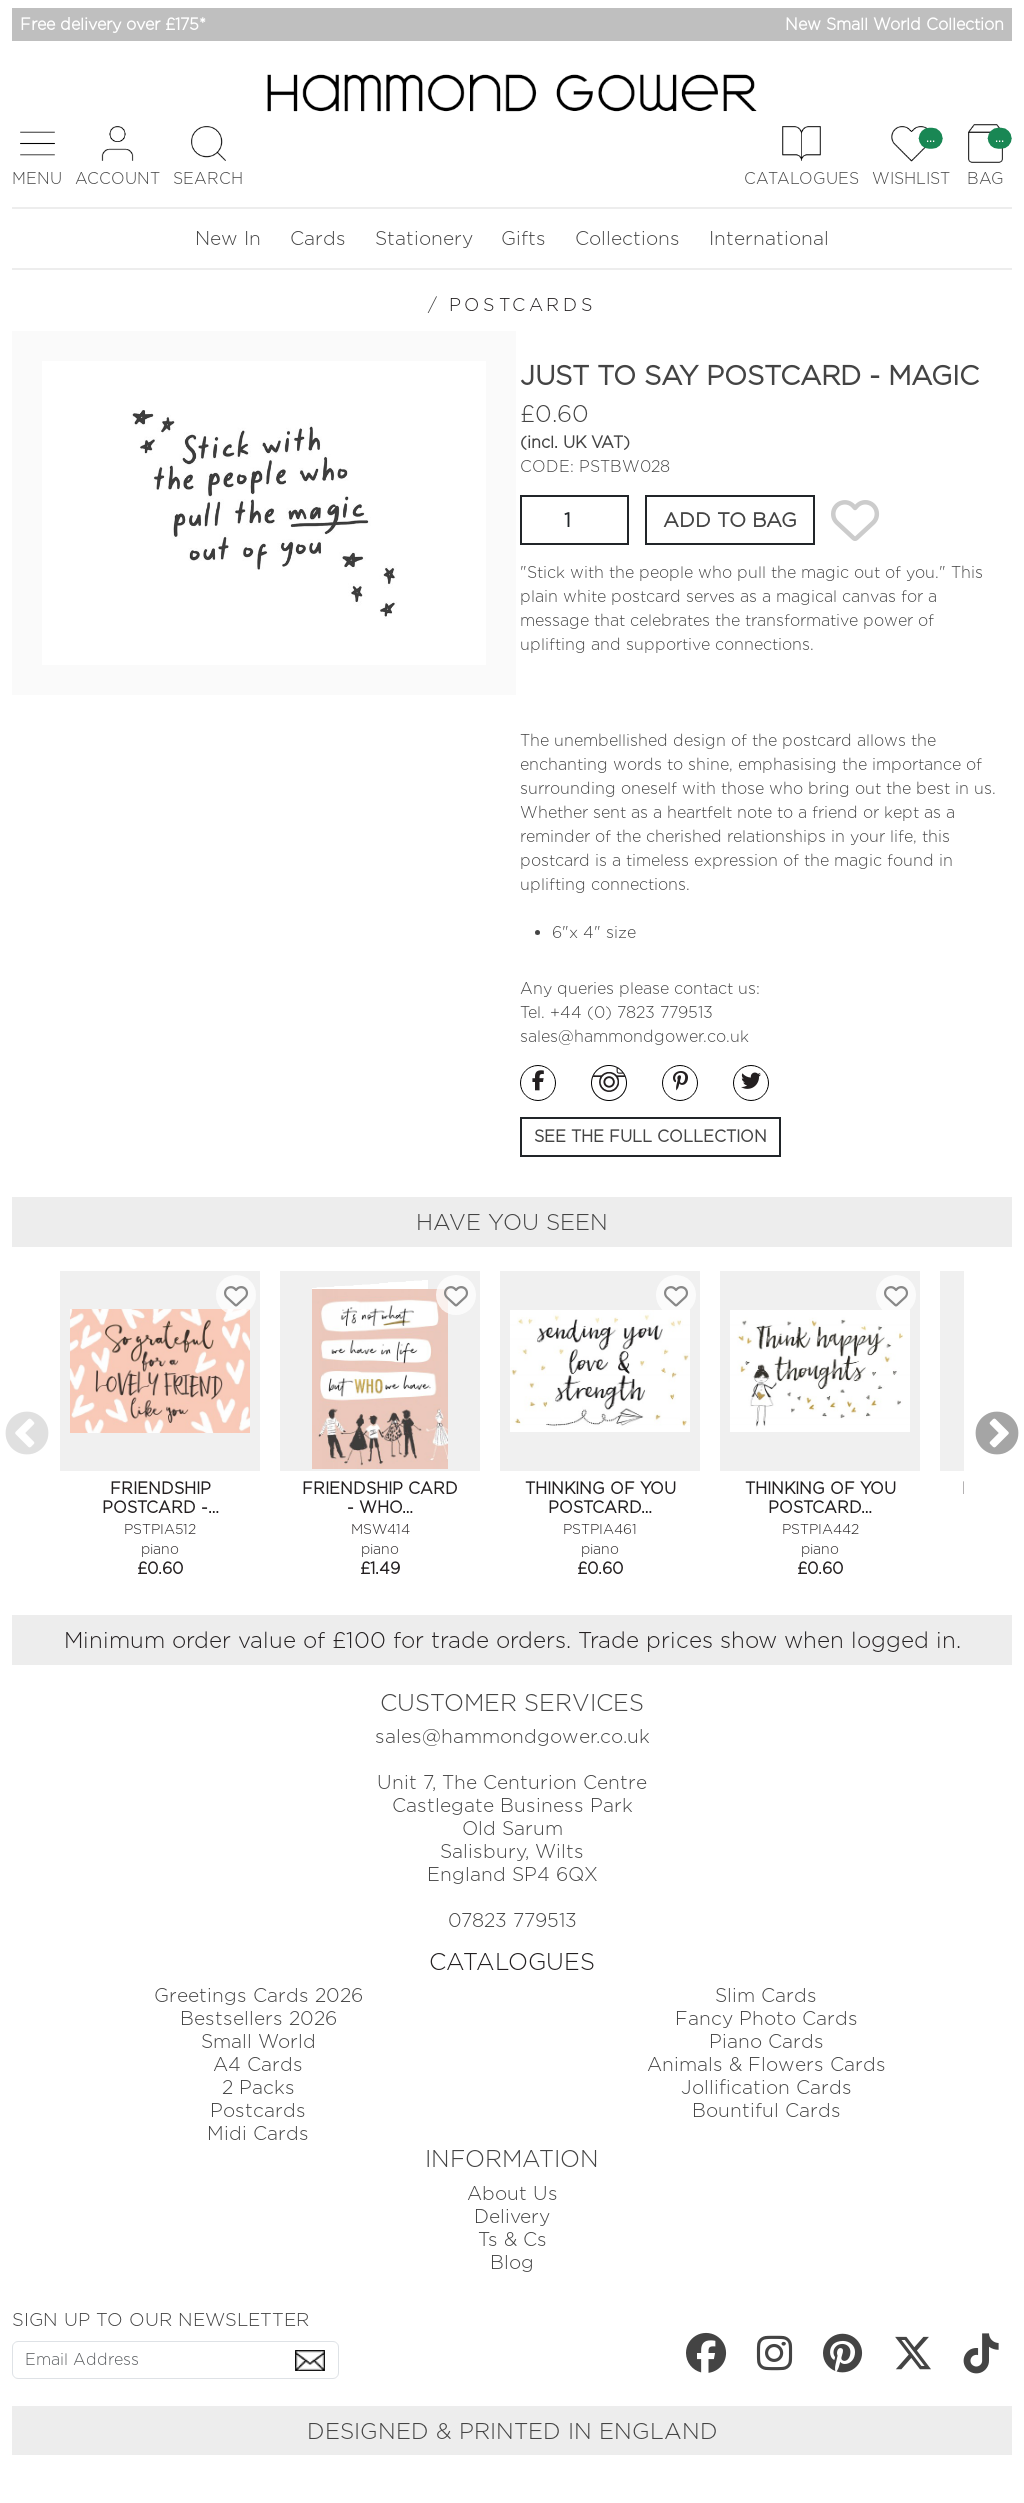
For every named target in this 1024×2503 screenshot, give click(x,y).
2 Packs (258, 2087)
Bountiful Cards (766, 2110)
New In (228, 238)
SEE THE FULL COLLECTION (650, 1136)
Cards (318, 238)
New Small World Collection (894, 24)
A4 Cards (258, 2064)
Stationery (424, 238)
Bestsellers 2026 (258, 2018)
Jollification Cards (766, 2087)
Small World (258, 2041)
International (769, 238)
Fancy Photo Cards (766, 2018)
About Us (512, 2193)
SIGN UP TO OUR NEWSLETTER (160, 2319)
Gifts (523, 238)
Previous (27, 1435)
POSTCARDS (522, 304)
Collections (627, 238)
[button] (37, 156)
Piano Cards (766, 2041)
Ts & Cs (512, 2239)
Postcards (258, 2110)
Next (997, 1435)
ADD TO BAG (730, 520)
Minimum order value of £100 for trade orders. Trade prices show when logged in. (512, 1639)
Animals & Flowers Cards (766, 2064)
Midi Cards (258, 2133)
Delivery (512, 2216)
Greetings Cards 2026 (258, 1995)
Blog (512, 2262)
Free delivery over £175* (113, 24)
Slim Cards (766, 1995)
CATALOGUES (512, 1961)
